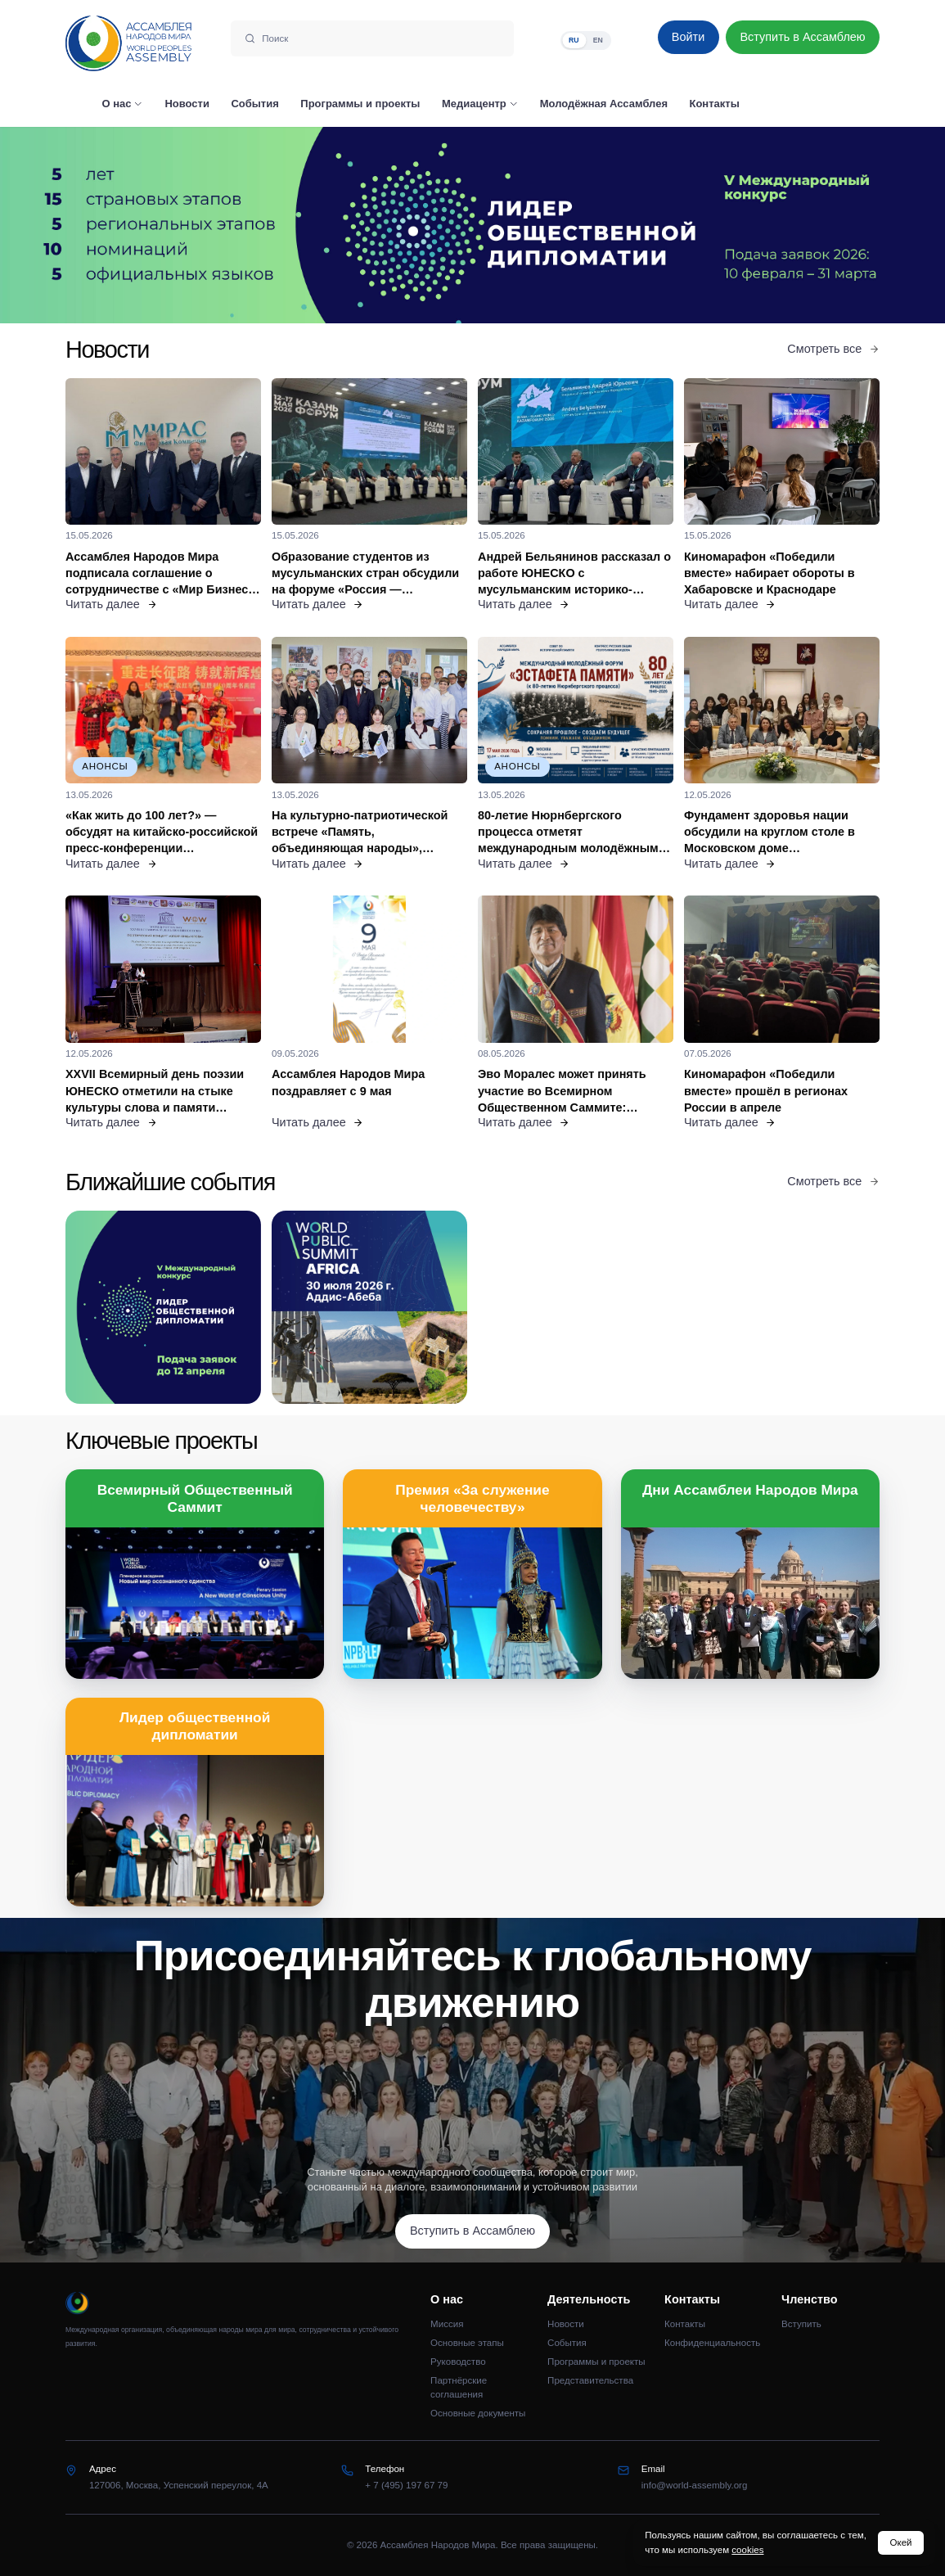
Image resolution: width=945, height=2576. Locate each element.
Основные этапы (467, 2343)
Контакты (684, 2324)
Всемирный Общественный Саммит (195, 1498)
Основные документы (477, 2413)
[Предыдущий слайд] (118, 225)
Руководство (457, 2361)
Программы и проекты (596, 2361)
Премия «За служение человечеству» (472, 1498)
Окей (901, 2542)
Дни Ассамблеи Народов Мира (750, 1490)
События (567, 2343)
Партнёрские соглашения (458, 2387)
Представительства (590, 2380)
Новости (565, 2324)
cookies (747, 2550)
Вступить (801, 2324)
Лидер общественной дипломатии (194, 1726)
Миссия (446, 2324)
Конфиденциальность (712, 2343)
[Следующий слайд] (827, 225)
